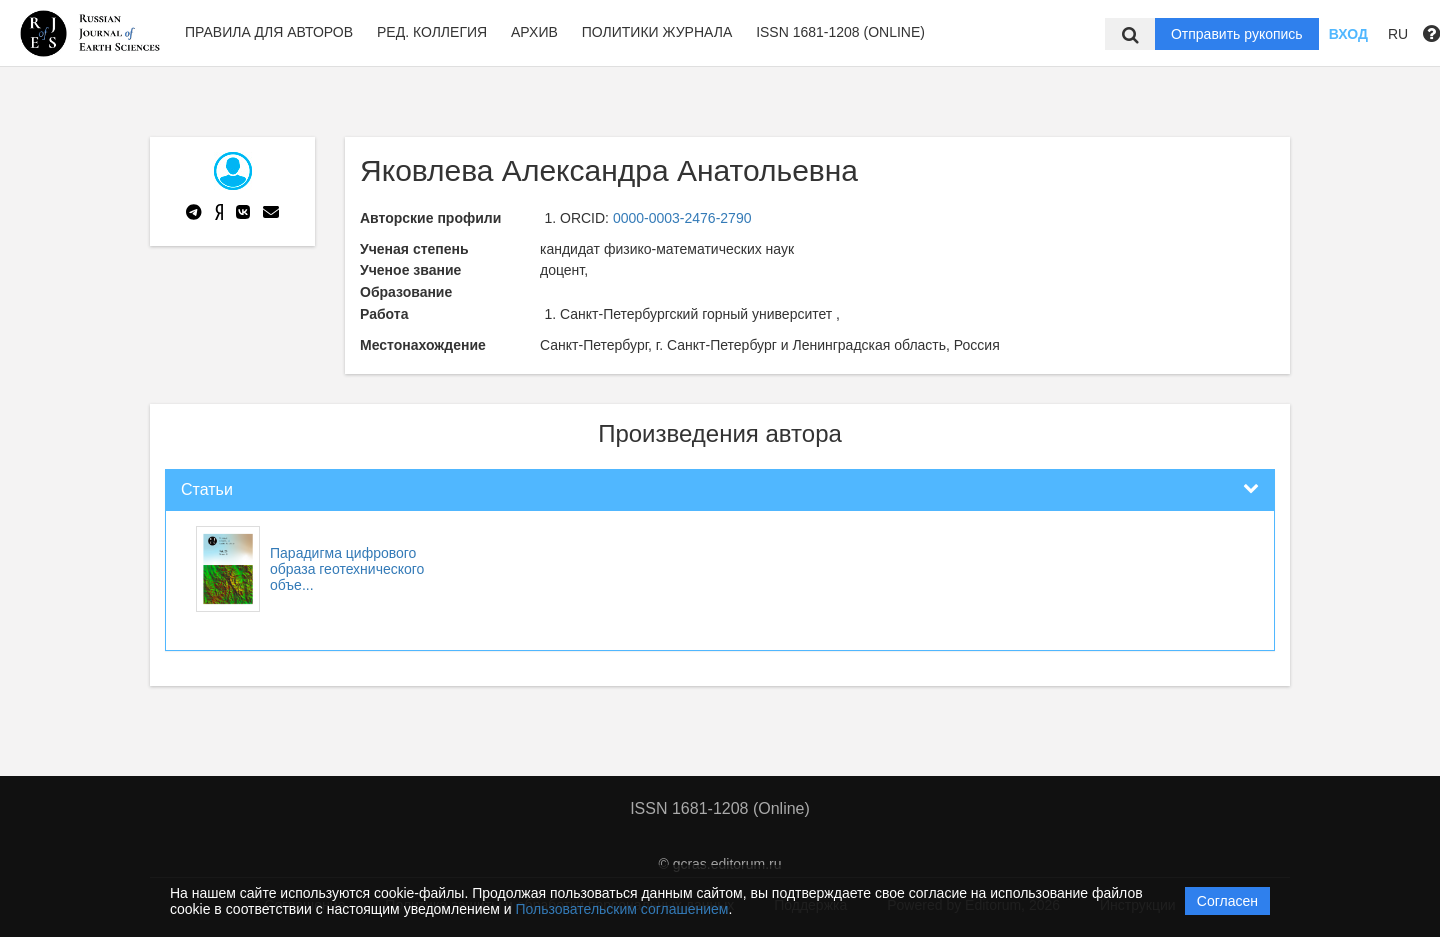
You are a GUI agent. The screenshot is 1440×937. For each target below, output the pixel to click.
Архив (534, 32)
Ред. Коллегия (432, 32)
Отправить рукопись (1237, 34)
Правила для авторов (269, 32)
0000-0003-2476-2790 (682, 218)
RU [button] (1398, 34)
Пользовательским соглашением (622, 909)
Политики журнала (657, 32)
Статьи (207, 489)
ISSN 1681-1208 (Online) (840, 32)
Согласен (1227, 901)
